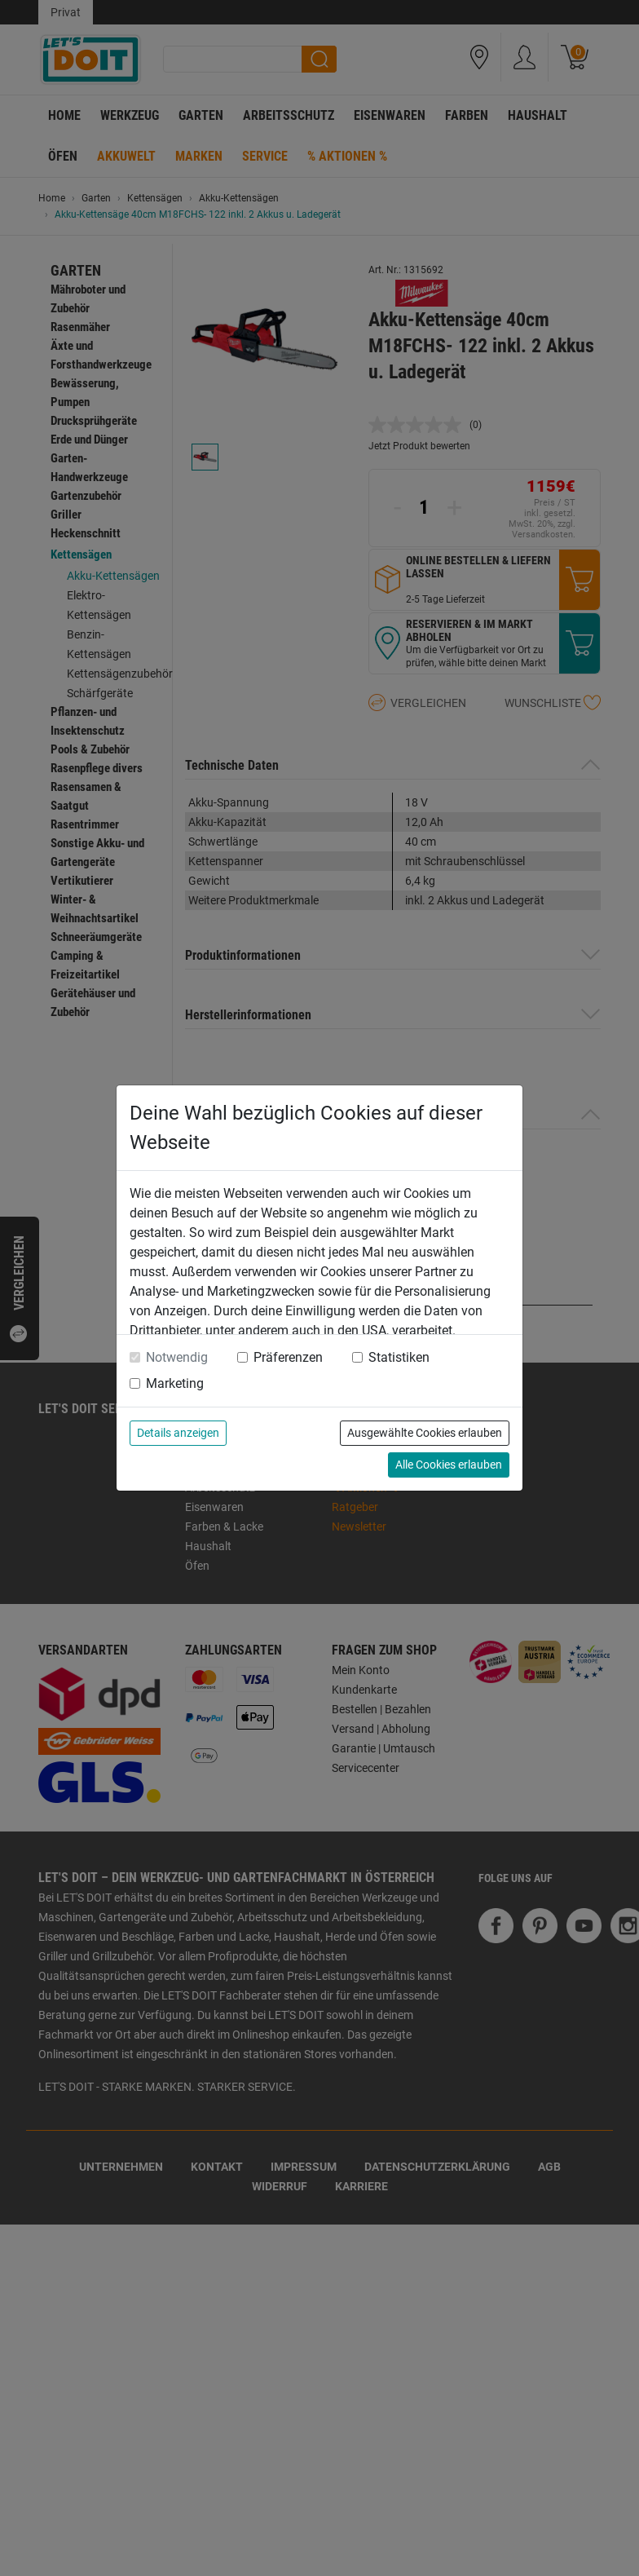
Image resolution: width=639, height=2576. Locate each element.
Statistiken (399, 1357)
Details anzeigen (178, 1432)
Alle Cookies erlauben (448, 1464)
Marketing (175, 1383)
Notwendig (177, 1357)
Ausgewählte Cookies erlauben (424, 1432)
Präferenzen (288, 1357)
